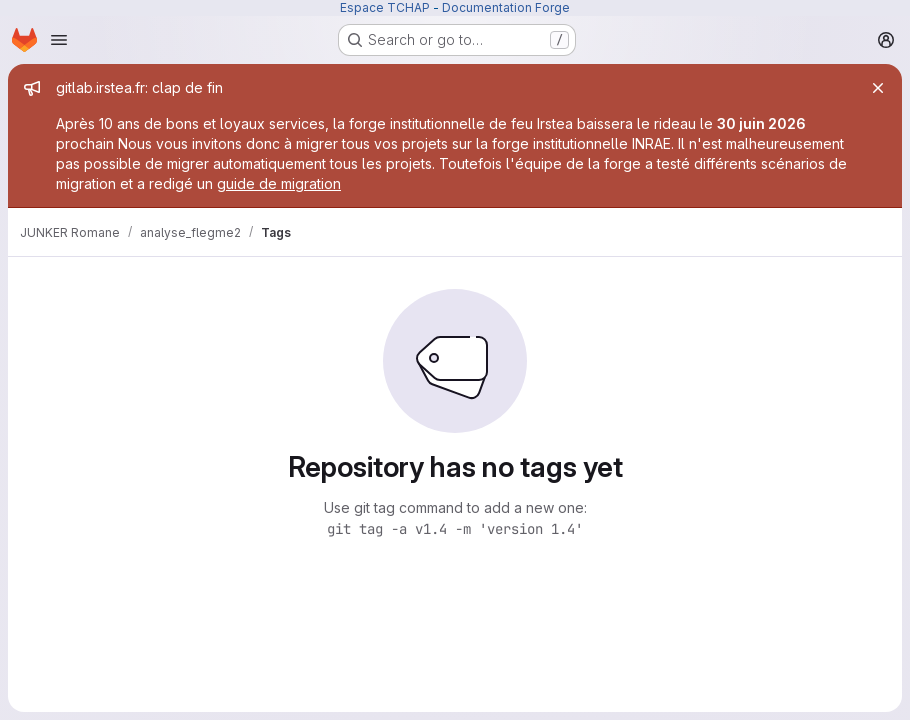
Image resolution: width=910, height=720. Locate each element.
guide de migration (279, 183)
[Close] (878, 88)
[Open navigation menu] (59, 40)
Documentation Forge (506, 7)
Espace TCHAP (385, 7)
